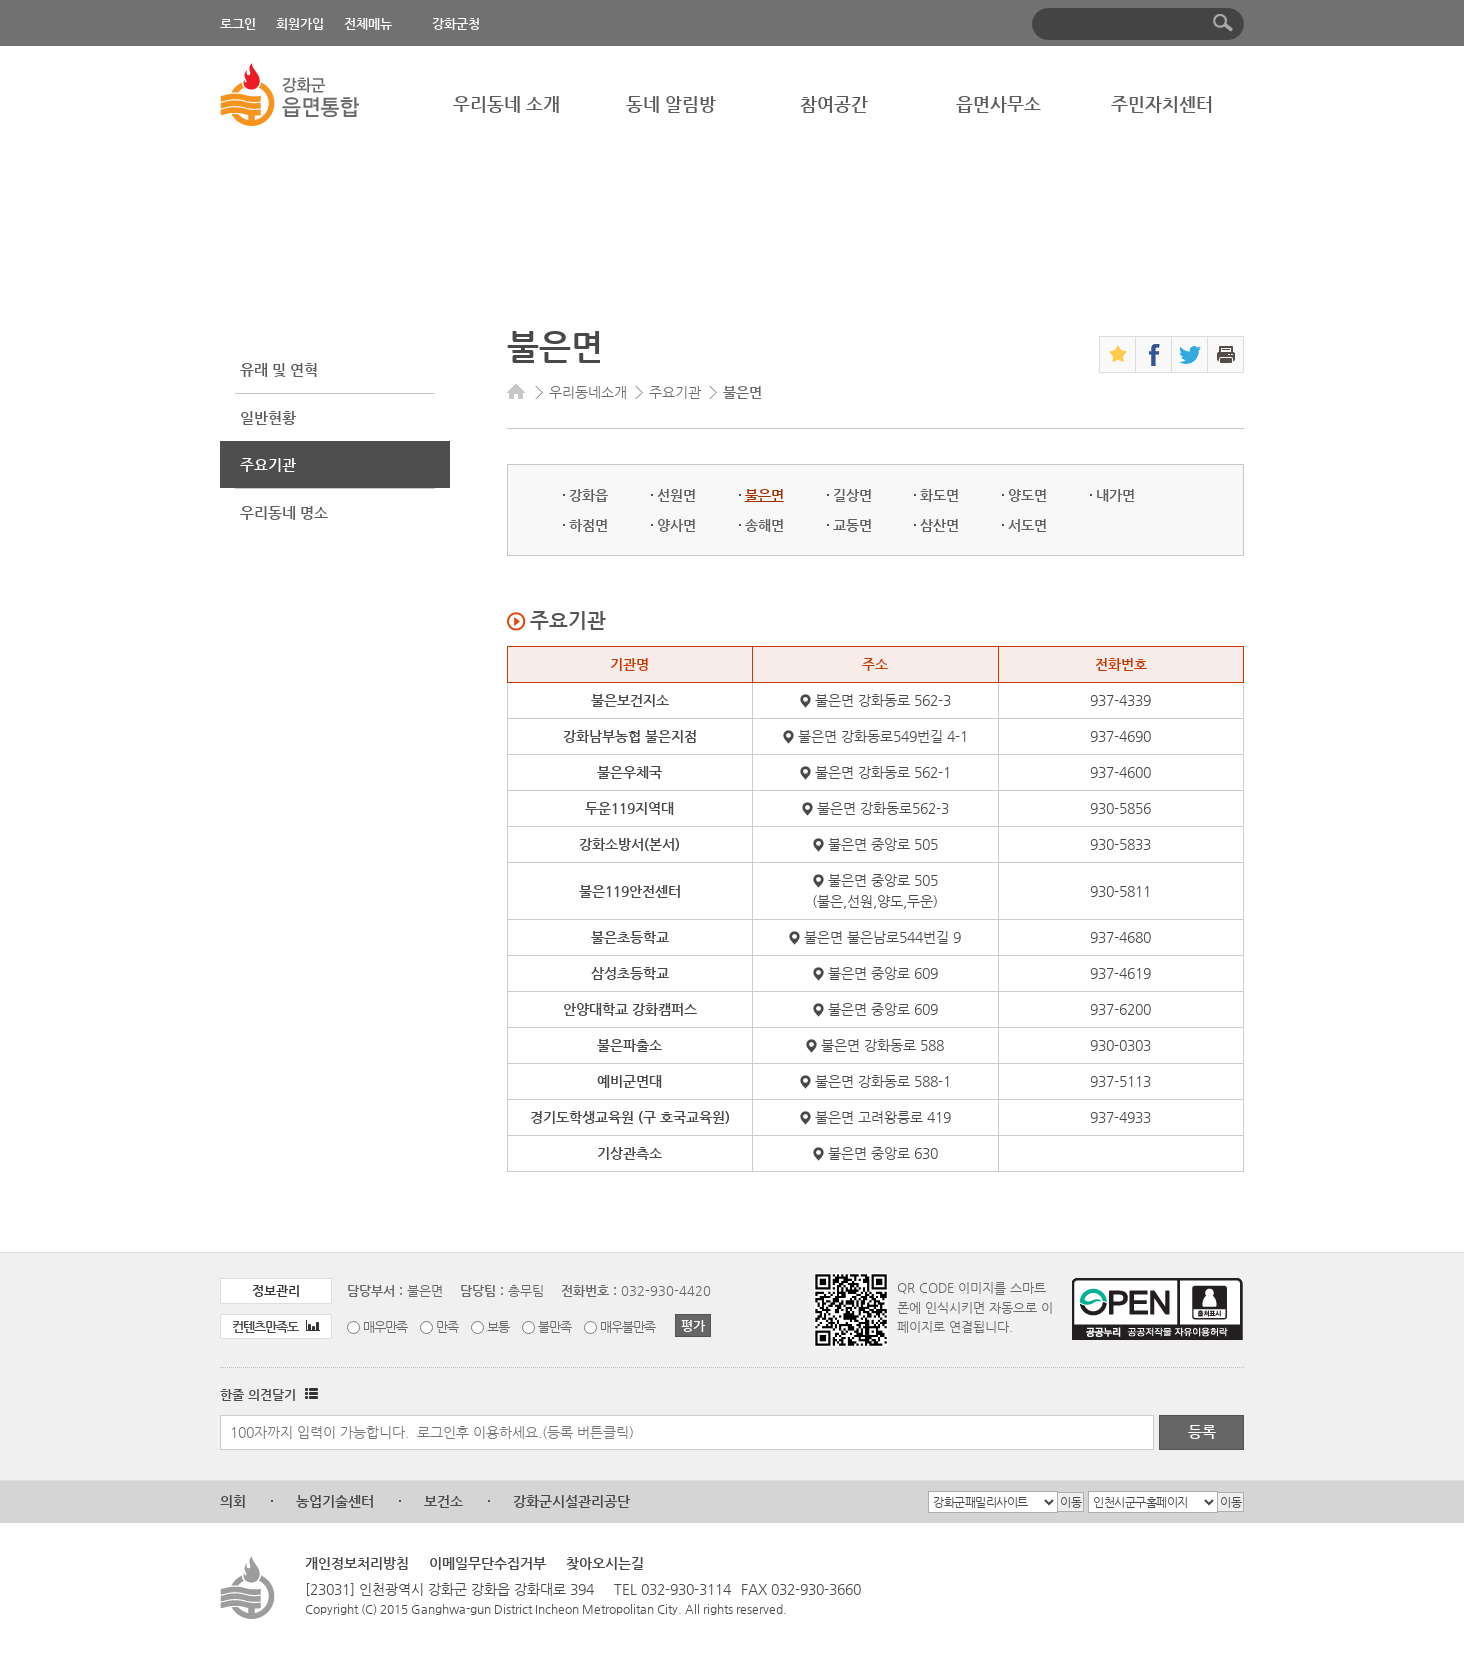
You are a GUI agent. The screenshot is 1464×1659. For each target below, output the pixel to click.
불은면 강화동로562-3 (883, 808)
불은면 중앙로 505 (883, 844)
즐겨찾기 (1117, 354)
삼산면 (939, 525)
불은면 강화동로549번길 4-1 (883, 736)
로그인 (238, 23)
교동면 (852, 525)
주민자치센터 (1162, 103)
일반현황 (268, 417)
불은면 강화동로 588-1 (883, 1081)
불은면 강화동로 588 (882, 1045)
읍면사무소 (998, 103)
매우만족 (385, 1326)
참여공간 (834, 103)
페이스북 (1153, 354)
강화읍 (588, 495)
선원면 (676, 495)
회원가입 (300, 23)
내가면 (1115, 495)
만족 (447, 1326)
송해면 (764, 525)
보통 (498, 1326)
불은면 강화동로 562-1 (883, 772)
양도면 (1027, 495)
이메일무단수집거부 (487, 1563)
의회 (233, 1501)
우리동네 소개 (506, 103)
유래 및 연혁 (279, 369)
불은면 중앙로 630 (883, 1153)
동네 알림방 (671, 103)
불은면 (764, 495)
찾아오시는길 (605, 1563)
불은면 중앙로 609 (883, 973)
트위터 (1189, 354)
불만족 (554, 1326)
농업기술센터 (335, 1501)
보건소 (443, 1501)
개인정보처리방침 (357, 1563)
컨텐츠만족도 (276, 1326)
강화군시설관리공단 (571, 1501)
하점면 (588, 525)
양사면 (676, 525)
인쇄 (1225, 354)
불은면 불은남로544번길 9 (882, 937)
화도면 (939, 495)
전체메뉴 (368, 23)
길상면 (852, 495)
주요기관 (268, 464)
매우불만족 (627, 1326)
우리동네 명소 (284, 512)
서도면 (1027, 525)
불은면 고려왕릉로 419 (883, 1117)
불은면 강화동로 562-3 (883, 700)
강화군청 (456, 23)
